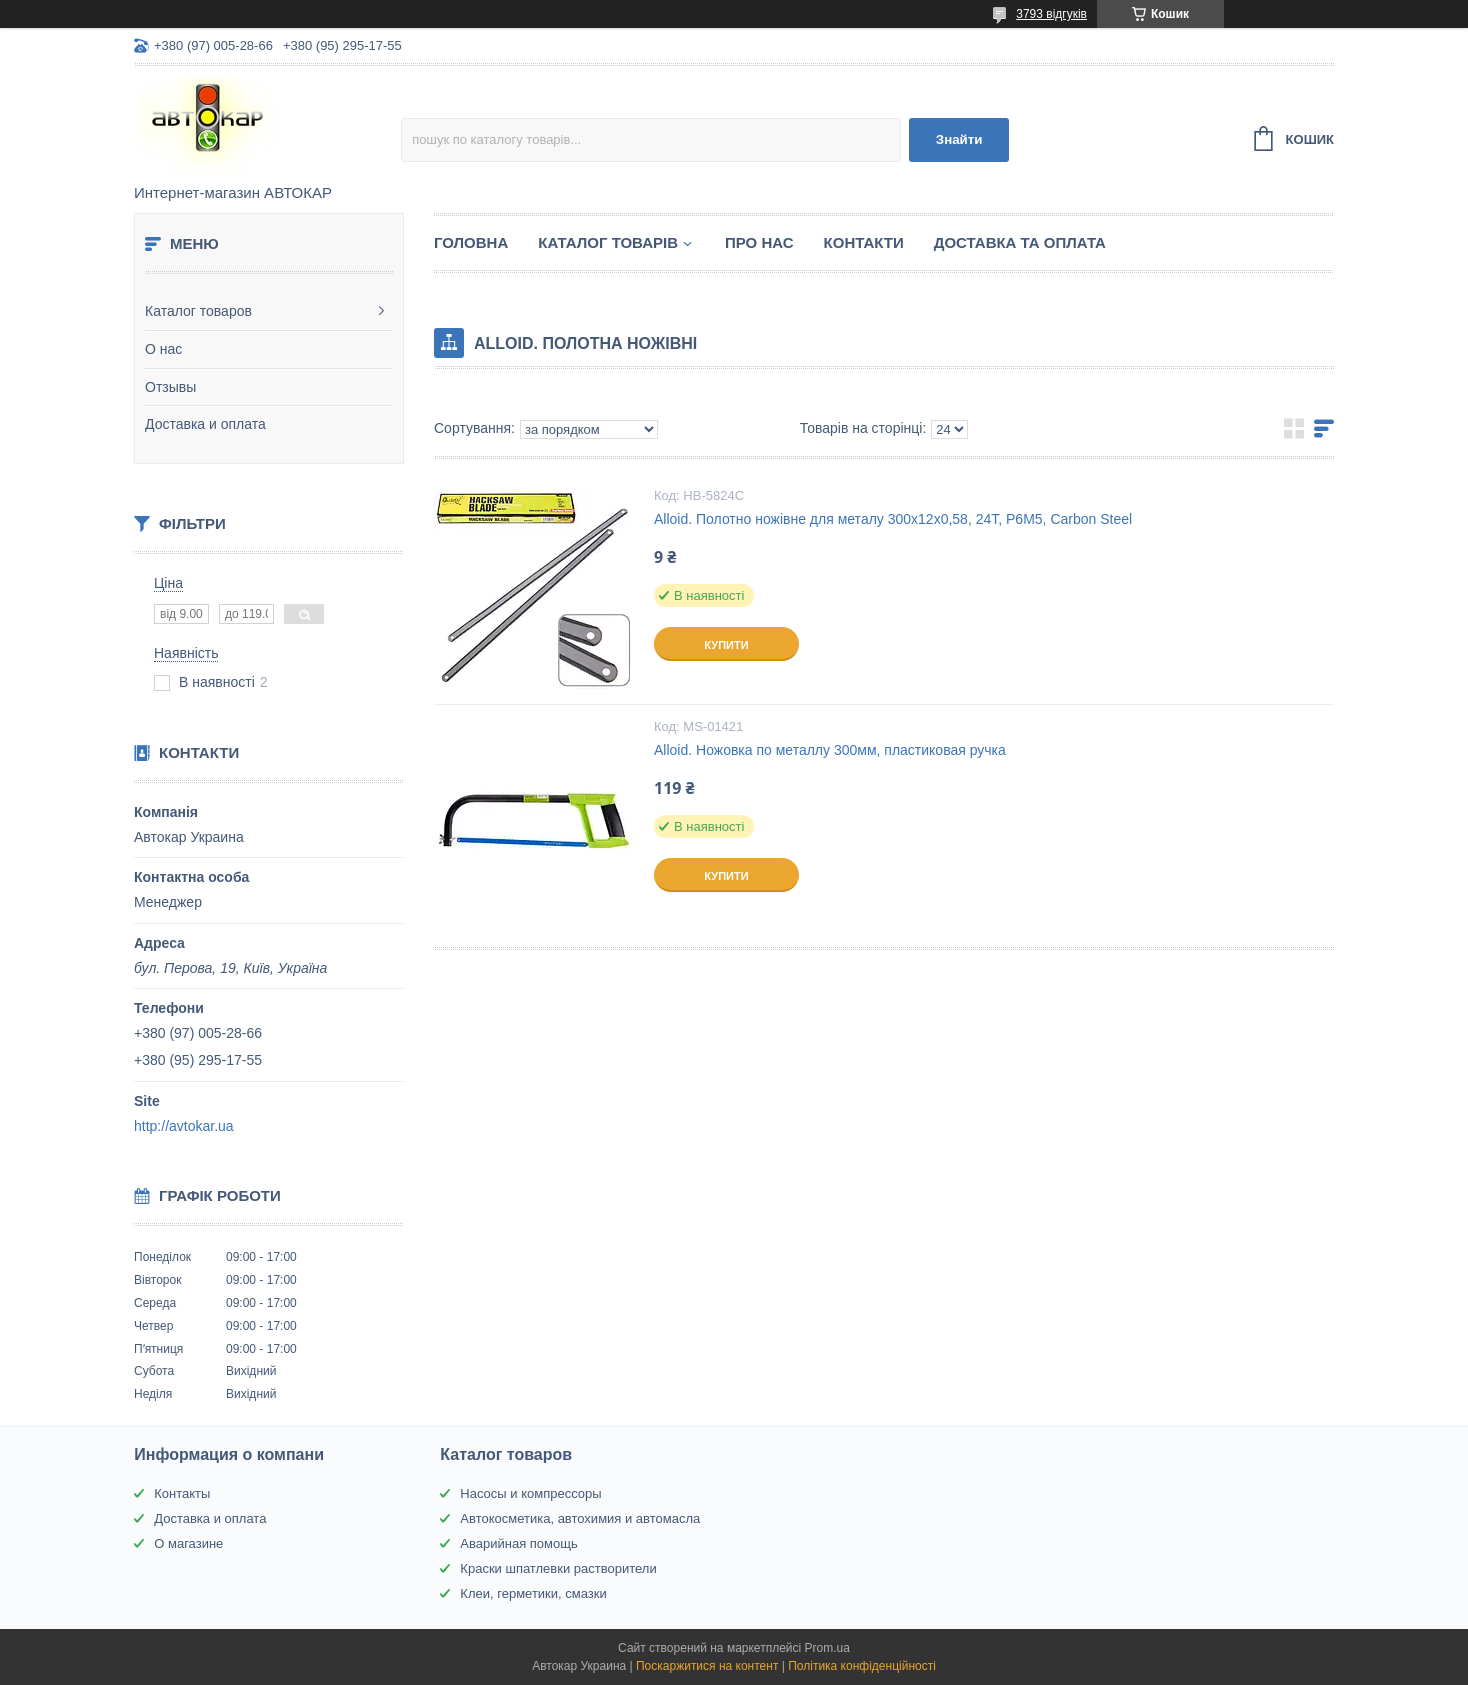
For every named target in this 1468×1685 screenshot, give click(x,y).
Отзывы (170, 387)
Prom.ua (827, 1648)
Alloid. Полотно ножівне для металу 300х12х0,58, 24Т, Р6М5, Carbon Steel (893, 519)
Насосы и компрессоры (530, 1493)
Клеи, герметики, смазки (533, 1593)
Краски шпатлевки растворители (558, 1568)
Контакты (182, 1493)
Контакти (864, 242)
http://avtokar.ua (184, 1126)
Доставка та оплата (1020, 242)
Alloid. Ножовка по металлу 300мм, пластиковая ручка (830, 750)
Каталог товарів (608, 242)
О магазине (188, 1543)
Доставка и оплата (205, 424)
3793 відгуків (1051, 14)
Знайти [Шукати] (959, 139)
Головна (471, 242)
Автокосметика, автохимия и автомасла (580, 1518)
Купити (726, 645)
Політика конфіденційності (862, 1666)
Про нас (759, 242)
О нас (163, 349)
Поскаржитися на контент (707, 1666)
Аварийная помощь (518, 1543)
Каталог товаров (198, 311)
